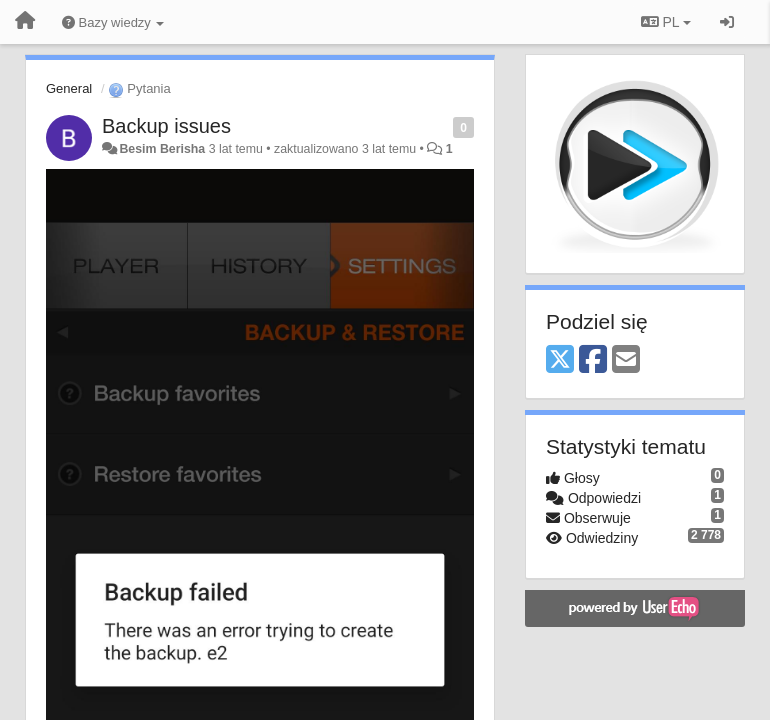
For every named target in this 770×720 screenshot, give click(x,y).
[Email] (626, 360)
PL (666, 22)
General (69, 88)
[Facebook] (593, 360)
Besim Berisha (162, 149)
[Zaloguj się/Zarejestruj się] (727, 22)
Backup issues (166, 126)
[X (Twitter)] (560, 360)
